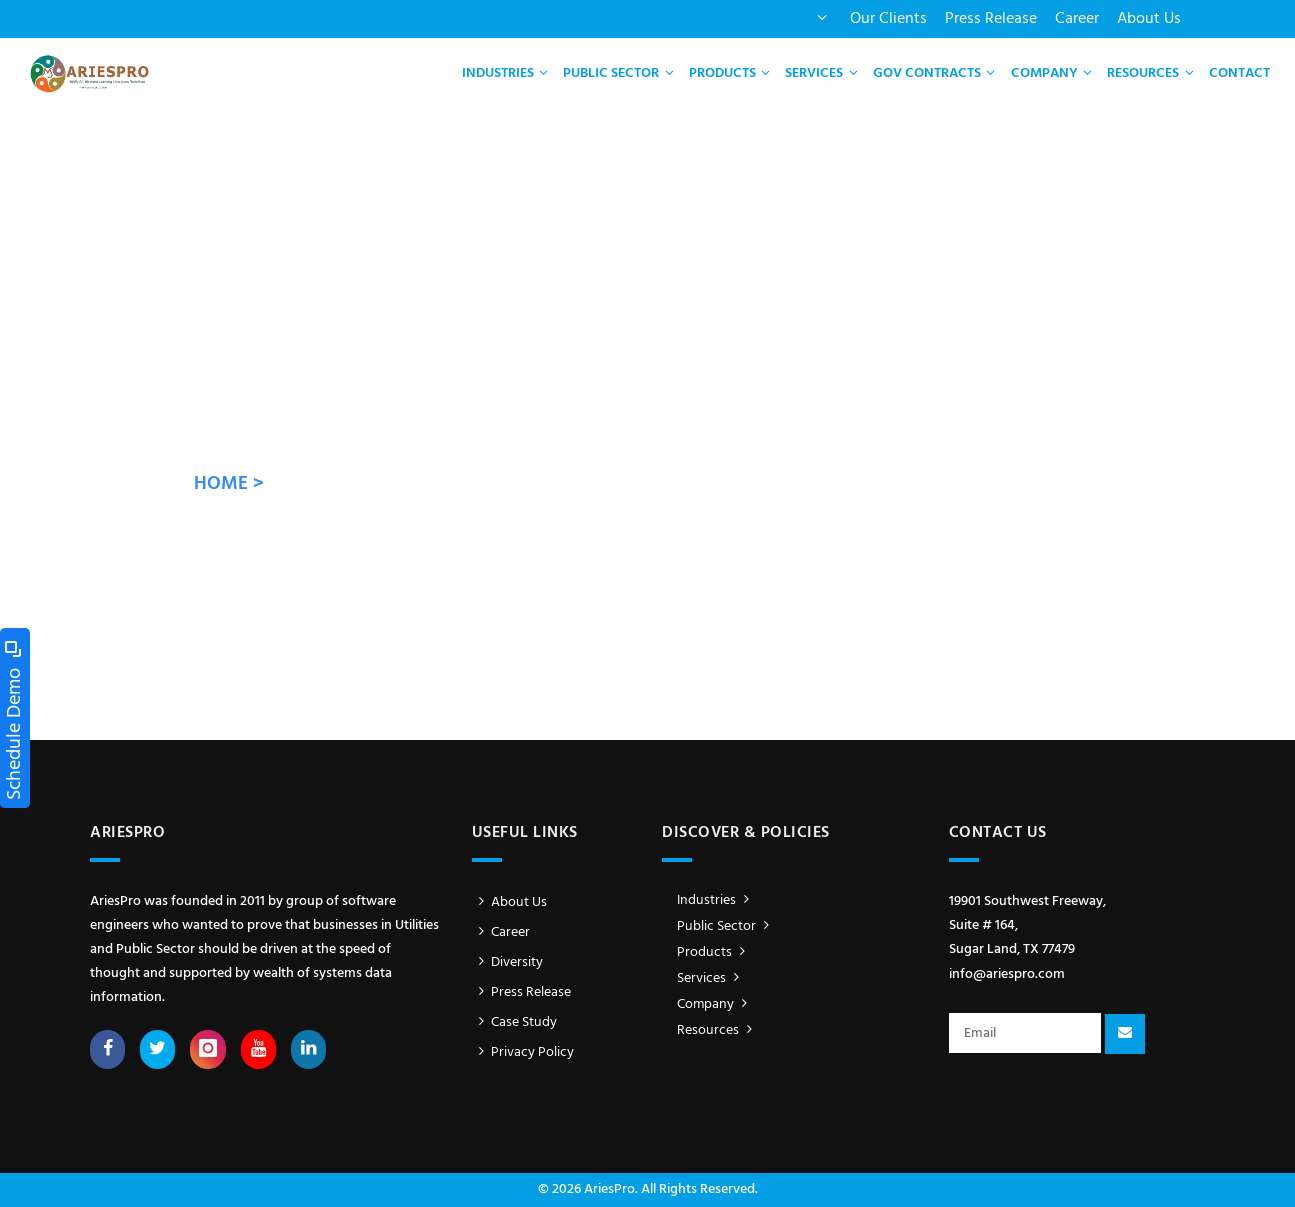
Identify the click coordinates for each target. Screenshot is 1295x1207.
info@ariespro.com (1007, 974)
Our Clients (888, 19)
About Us (1149, 19)
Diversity (508, 962)
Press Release (991, 19)
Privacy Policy (523, 1052)
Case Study (515, 1022)
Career (1077, 19)
